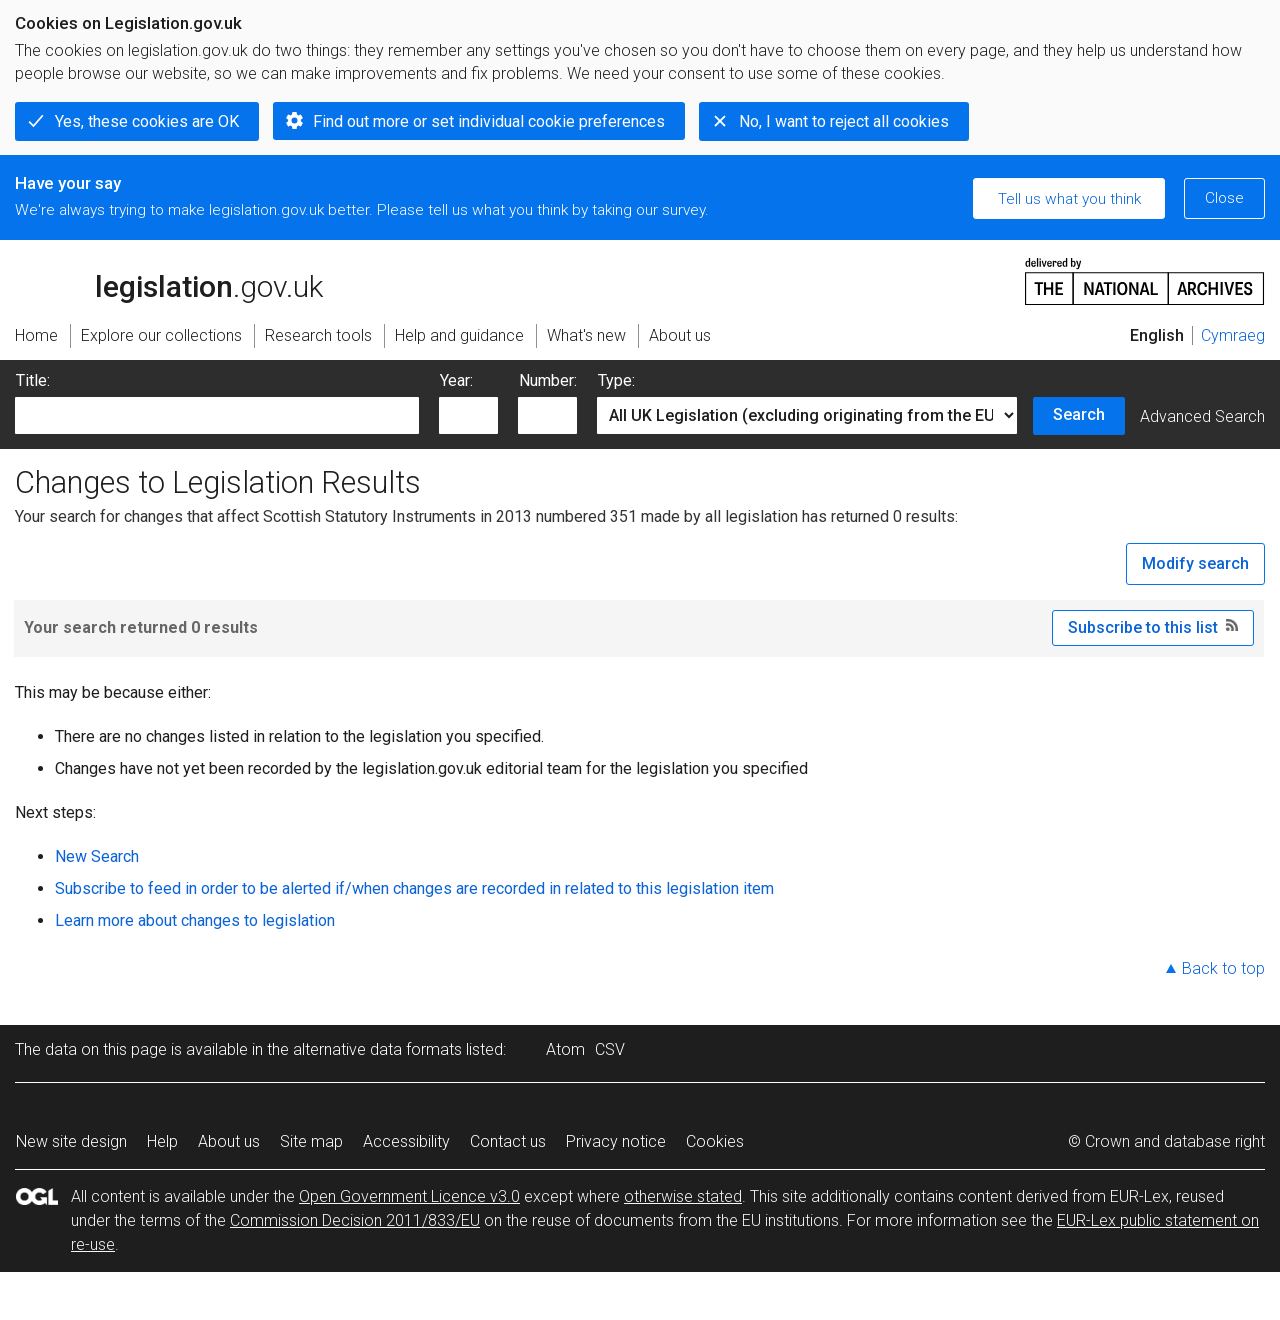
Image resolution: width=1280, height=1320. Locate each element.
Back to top (1223, 968)
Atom (565, 1049)
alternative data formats (377, 1049)
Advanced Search (1202, 416)
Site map (311, 1141)
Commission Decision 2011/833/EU (355, 1220)
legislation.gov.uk (169, 280)
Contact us (508, 1141)
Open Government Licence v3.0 (409, 1196)
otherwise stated (683, 1196)
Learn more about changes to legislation (195, 920)
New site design (71, 1141)
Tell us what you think (1069, 199)
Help (162, 1141)
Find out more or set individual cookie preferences (489, 121)
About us (229, 1141)
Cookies (715, 1141)
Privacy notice (616, 1141)
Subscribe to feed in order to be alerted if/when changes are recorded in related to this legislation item (414, 888)
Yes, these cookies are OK (147, 121)
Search (1079, 414)
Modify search (1195, 563)
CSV (610, 1049)
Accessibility (406, 1141)
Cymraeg (1233, 335)
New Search (97, 856)
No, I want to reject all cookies (844, 121)
